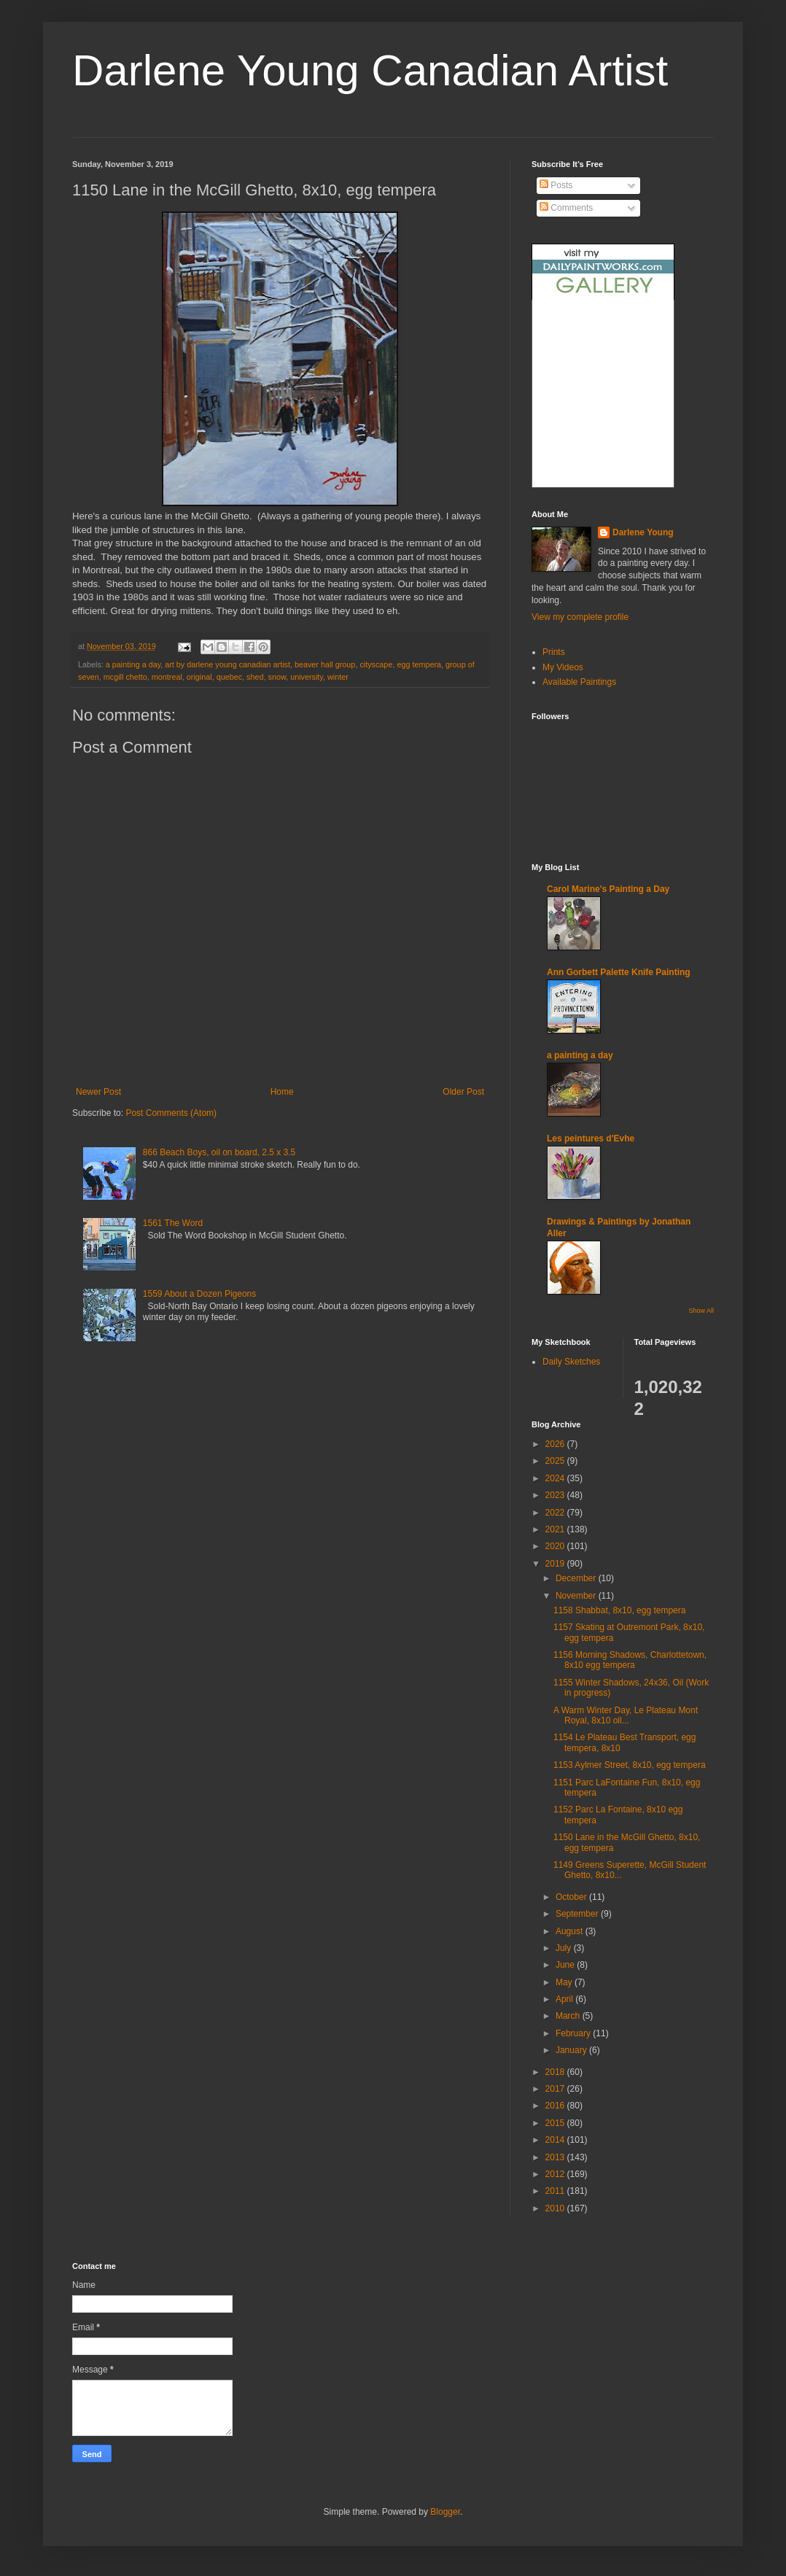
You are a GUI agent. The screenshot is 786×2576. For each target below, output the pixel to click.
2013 (556, 2157)
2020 (556, 1546)
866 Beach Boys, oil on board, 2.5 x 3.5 (219, 1152)
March (569, 2016)
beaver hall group (325, 664)
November (577, 1596)
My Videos (562, 667)
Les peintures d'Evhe (590, 1138)
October (572, 1897)
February (574, 2033)
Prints (553, 652)
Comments (566, 208)
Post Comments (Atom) (171, 1113)
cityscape (375, 664)
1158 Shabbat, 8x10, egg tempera (619, 1610)
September (578, 1914)
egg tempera (419, 664)
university (306, 676)
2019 (556, 1564)
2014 (556, 2140)
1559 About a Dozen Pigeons (199, 1294)
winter (338, 676)
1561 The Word (173, 1223)
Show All (701, 1310)
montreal (167, 676)
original (199, 676)
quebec (229, 676)
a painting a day (133, 664)
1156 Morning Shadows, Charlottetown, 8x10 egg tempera (630, 1660)
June (566, 1965)
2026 (556, 1444)
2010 (556, 2208)
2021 (556, 1529)
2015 (556, 2123)
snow (277, 676)
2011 (556, 2191)
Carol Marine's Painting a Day (608, 889)
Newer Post (98, 1092)
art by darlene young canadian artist (227, 664)
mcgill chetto (125, 676)
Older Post (463, 1092)
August (570, 1931)
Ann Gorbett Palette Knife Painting (618, 972)
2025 (556, 1461)
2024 (556, 1478)
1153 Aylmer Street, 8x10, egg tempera (629, 1765)
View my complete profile (580, 617)
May (565, 1982)
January (572, 2050)
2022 (556, 1513)
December (577, 1578)
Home (282, 1092)
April (565, 1999)
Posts (556, 185)
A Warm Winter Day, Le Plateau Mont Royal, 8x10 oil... (625, 1715)
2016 (556, 2105)
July (565, 1948)
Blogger (445, 2512)
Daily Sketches (571, 1362)
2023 (556, 1495)
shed (254, 676)
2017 (556, 2089)
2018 (556, 2072)
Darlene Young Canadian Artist (370, 70)
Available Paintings (579, 682)
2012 (556, 2174)
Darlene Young (643, 532)
